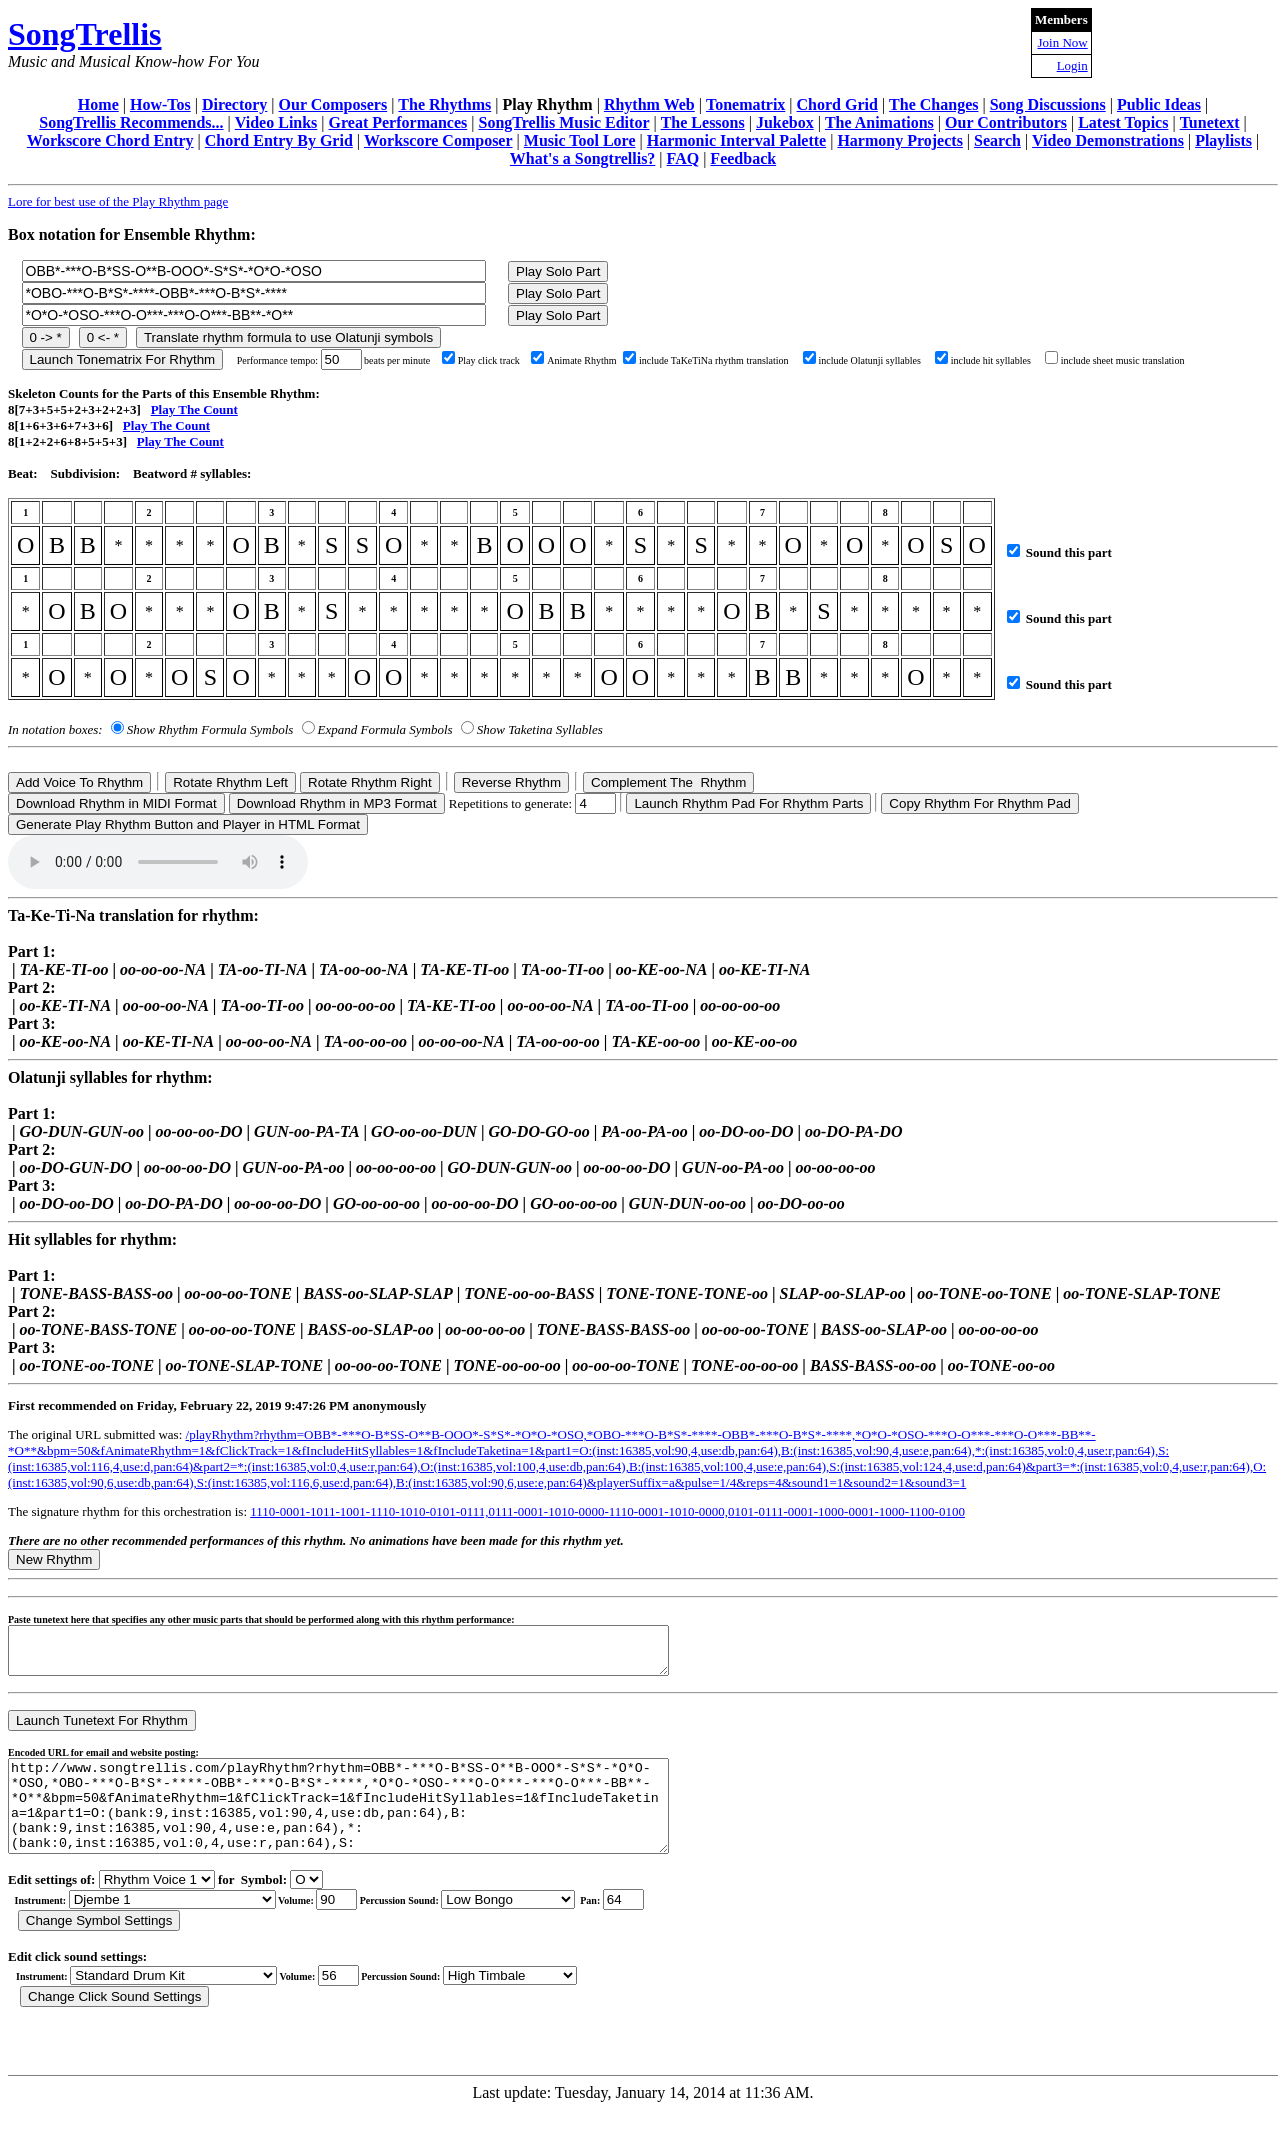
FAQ (683, 158)
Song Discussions (1048, 104)
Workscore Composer (438, 140)
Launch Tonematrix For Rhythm (123, 359)
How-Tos (160, 104)
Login (1072, 65)
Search (997, 140)
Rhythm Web (649, 104)
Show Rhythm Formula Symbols (210, 729)
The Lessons (703, 122)
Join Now (1063, 42)
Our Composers (333, 104)
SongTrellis (85, 34)
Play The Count (194, 409)
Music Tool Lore (580, 140)
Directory (234, 104)
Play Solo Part (558, 271)
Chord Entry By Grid (279, 140)
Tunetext (1210, 122)
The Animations (879, 122)
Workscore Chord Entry (110, 140)
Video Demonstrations (1108, 140)
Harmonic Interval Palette (737, 140)
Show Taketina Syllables (540, 729)
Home (98, 104)
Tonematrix (745, 104)
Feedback (743, 158)
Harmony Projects (899, 140)
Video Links (276, 122)
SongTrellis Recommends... (131, 122)
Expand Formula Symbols (385, 729)
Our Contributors (1006, 122)
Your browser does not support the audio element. (158, 862)
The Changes (933, 104)
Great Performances (398, 122)
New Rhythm (54, 1559)
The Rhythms (444, 104)
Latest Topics (1123, 122)
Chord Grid (837, 104)
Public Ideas (1159, 104)
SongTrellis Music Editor (564, 122)
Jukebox (785, 122)
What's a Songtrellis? (583, 158)
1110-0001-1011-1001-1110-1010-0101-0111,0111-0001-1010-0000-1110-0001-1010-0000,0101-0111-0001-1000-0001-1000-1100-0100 (607, 1511)
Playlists (1223, 140)
